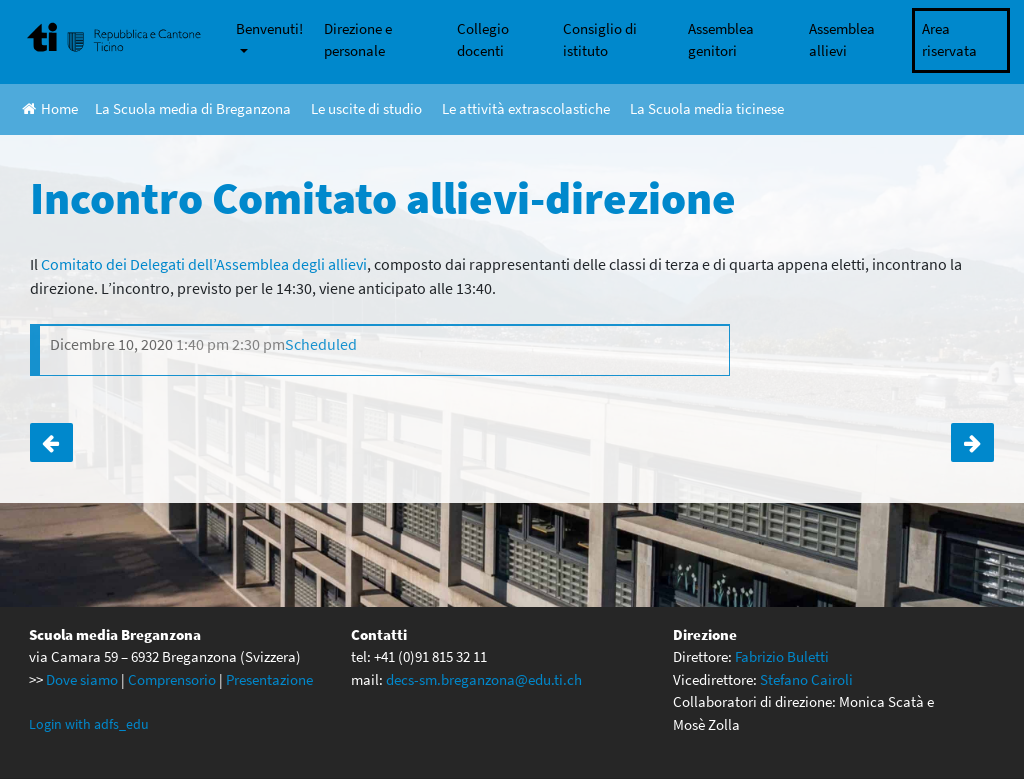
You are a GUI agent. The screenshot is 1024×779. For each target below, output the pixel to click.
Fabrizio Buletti (782, 656)
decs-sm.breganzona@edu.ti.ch (484, 679)
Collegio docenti (483, 40)
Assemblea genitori (721, 40)
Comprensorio (172, 679)
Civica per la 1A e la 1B (51, 442)
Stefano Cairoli (806, 679)
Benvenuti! (269, 28)
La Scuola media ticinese (707, 108)
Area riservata (949, 40)
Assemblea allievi (842, 40)
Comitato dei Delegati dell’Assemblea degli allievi (204, 264)
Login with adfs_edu (89, 724)
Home (50, 108)
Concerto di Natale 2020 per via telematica (972, 442)
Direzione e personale (358, 40)
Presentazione (269, 679)
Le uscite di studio (366, 108)
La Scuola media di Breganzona (193, 108)
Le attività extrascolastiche (526, 108)
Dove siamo (82, 679)
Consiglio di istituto (600, 40)
